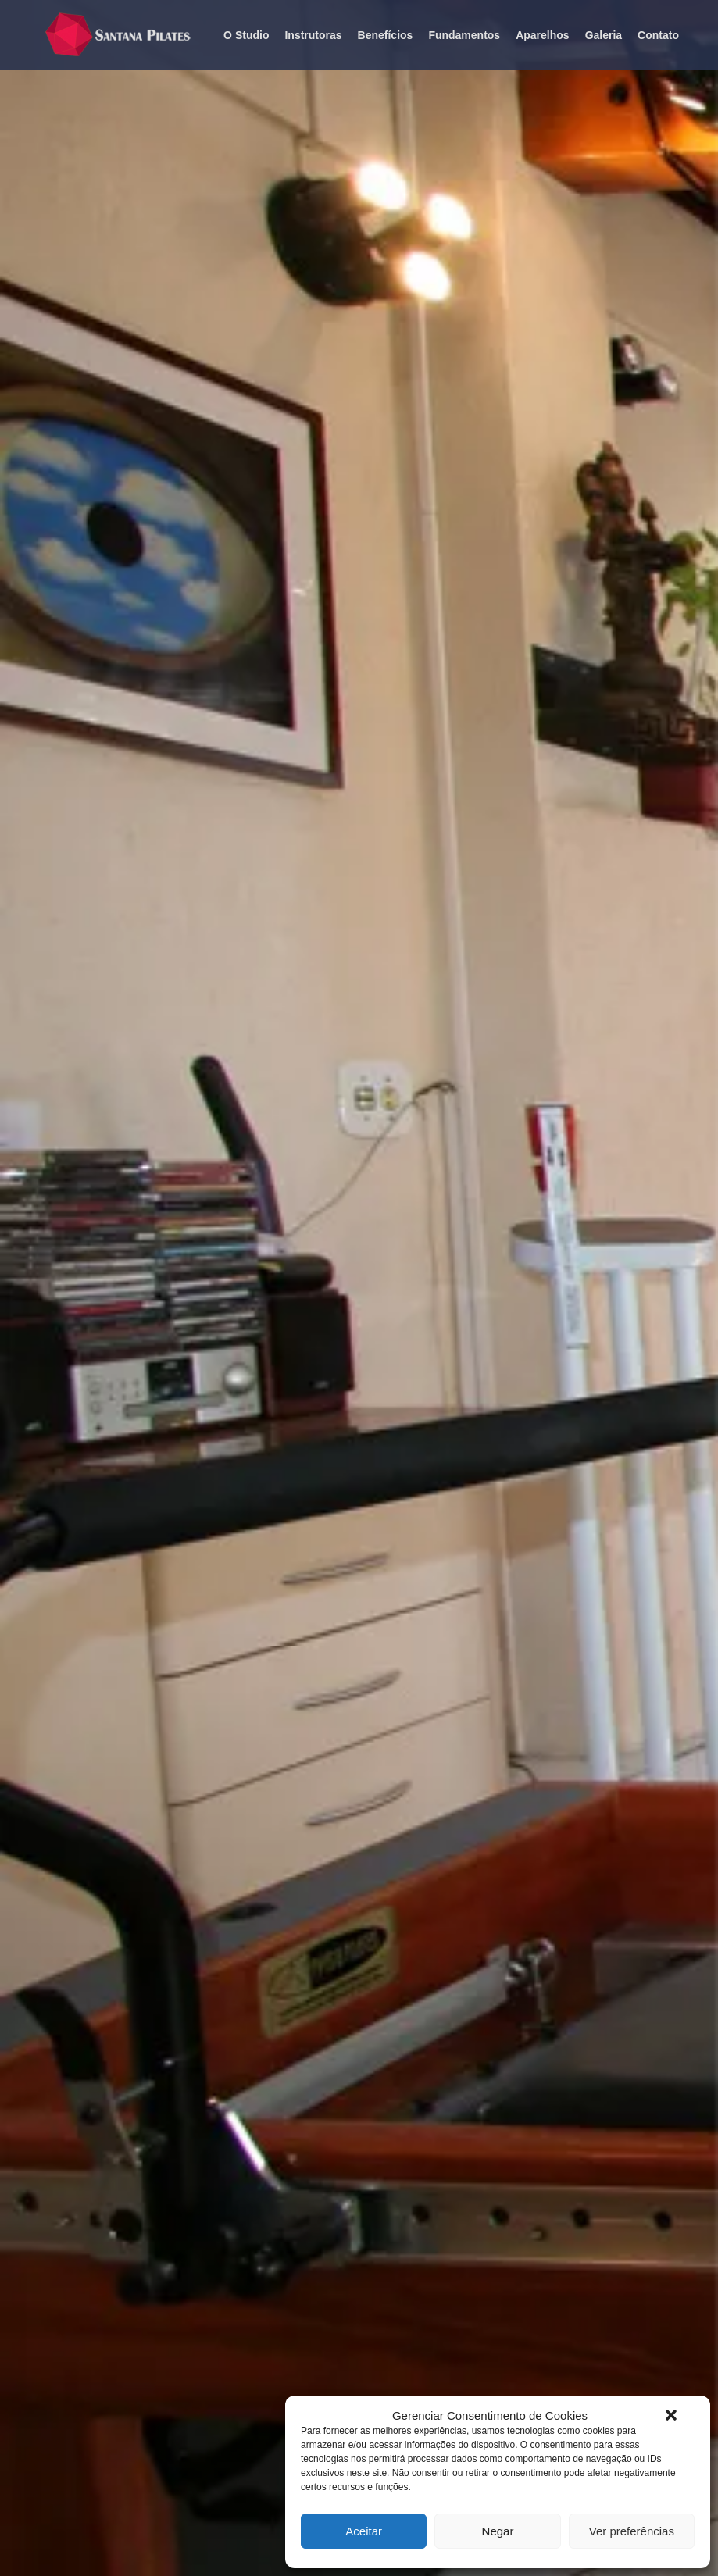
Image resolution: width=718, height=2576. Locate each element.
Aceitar (363, 2531)
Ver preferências (631, 2531)
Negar (498, 2531)
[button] (671, 2415)
